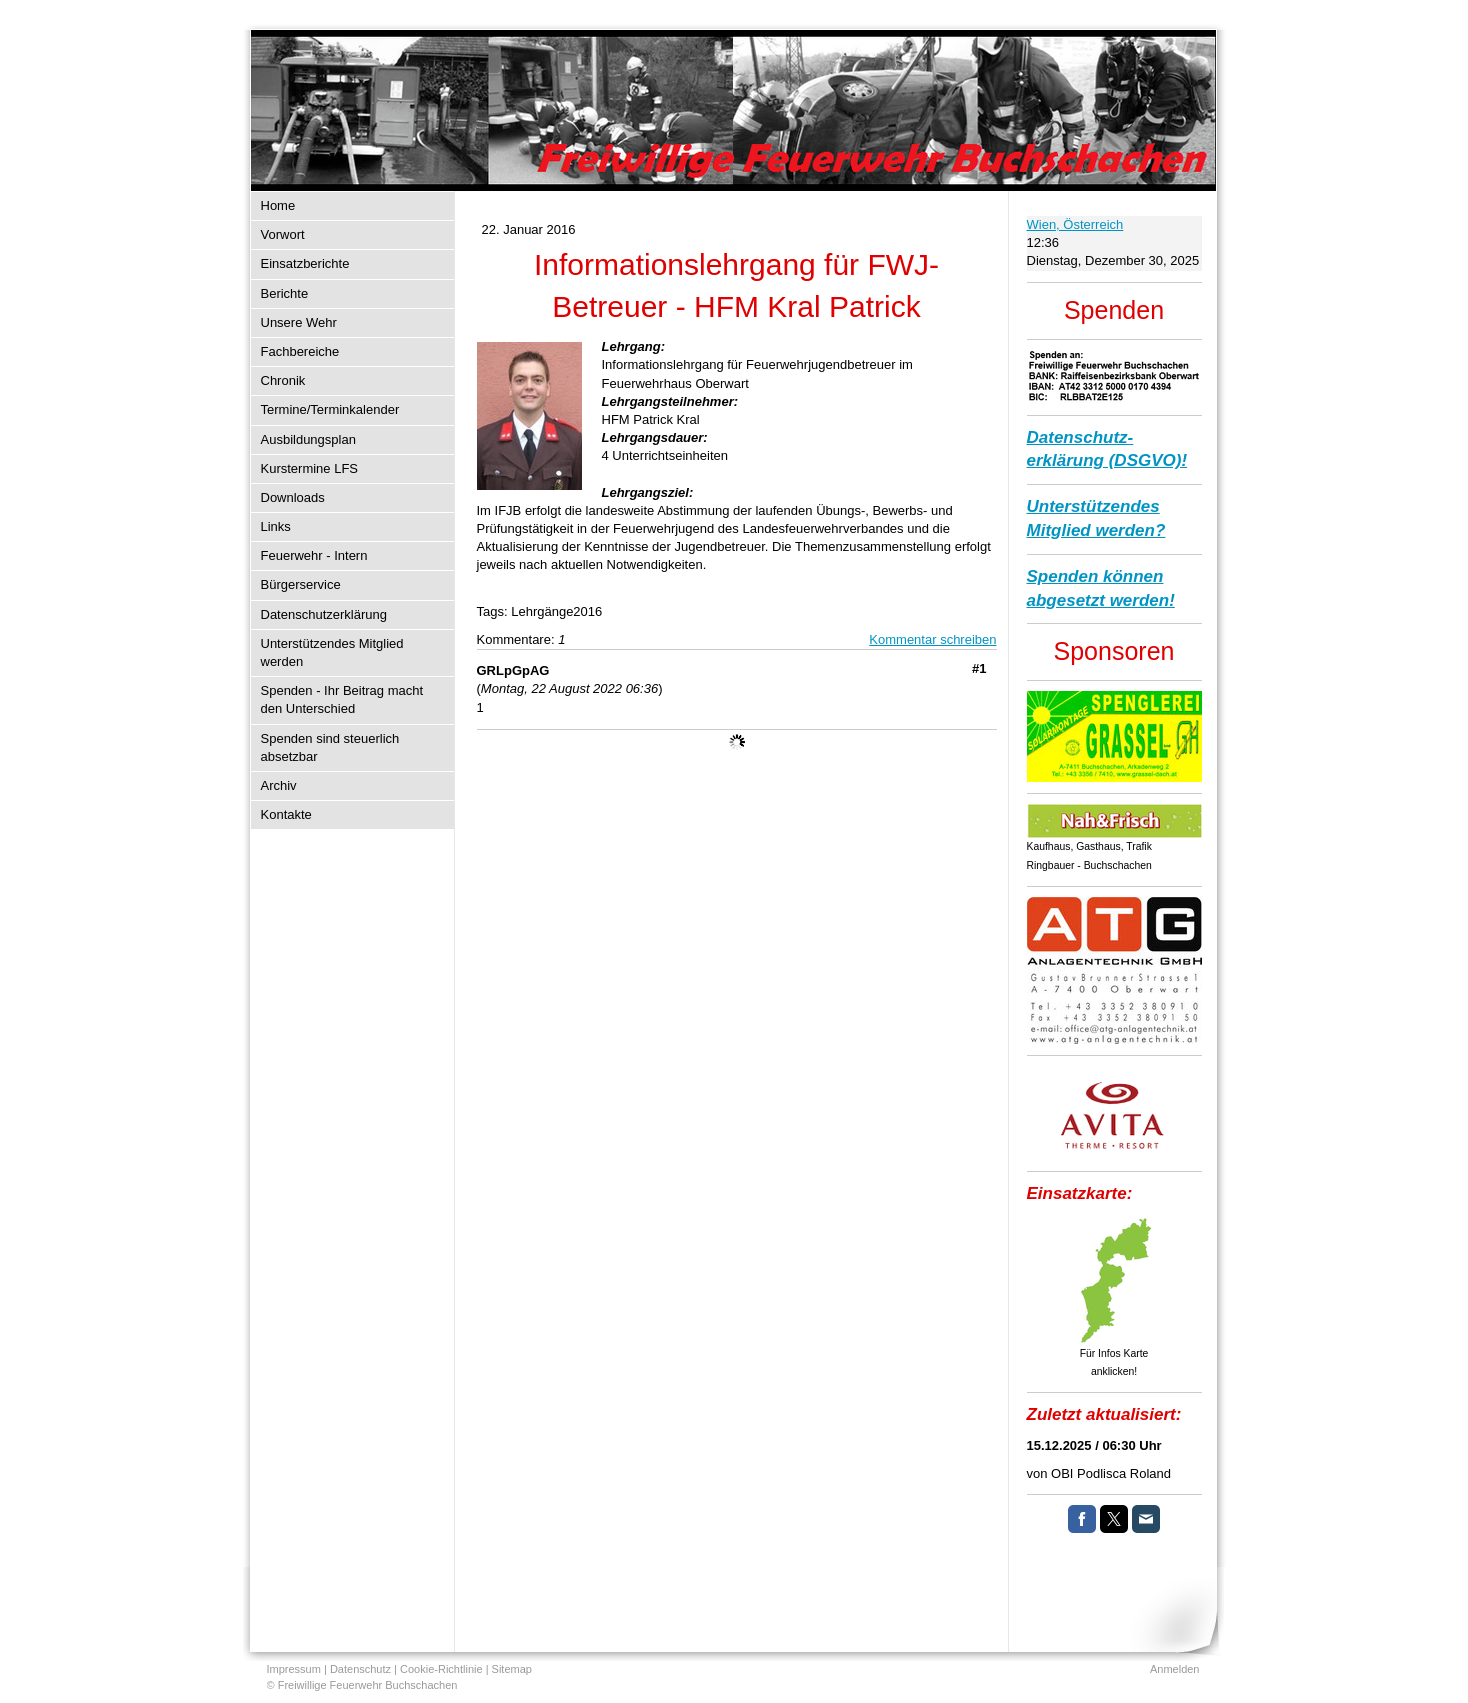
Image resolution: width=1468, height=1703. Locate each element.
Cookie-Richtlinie (441, 1669)
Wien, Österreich (1075, 224)
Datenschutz (360, 1669)
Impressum (294, 1669)
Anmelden (1175, 1669)
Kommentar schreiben (932, 639)
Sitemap (512, 1669)
